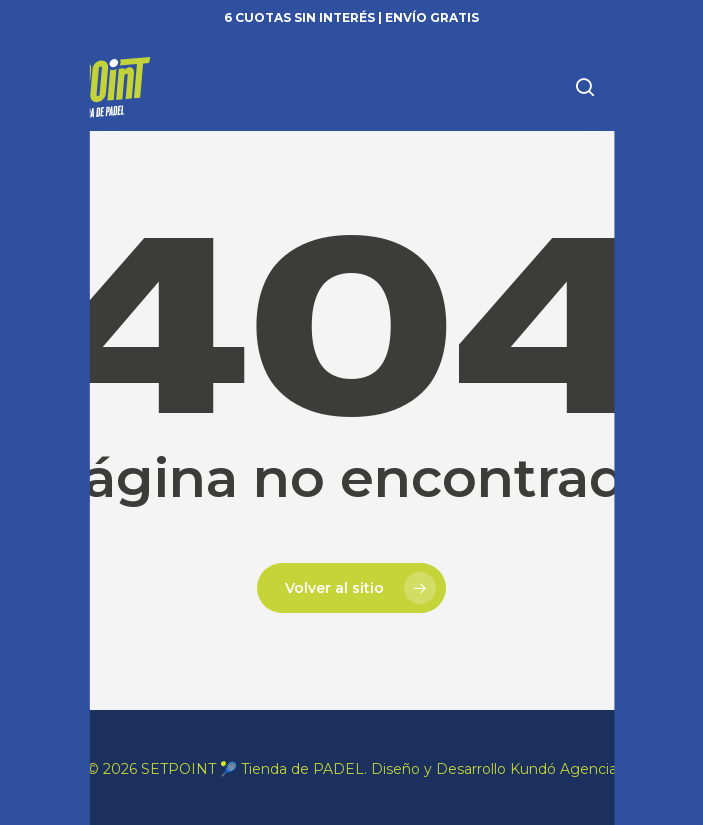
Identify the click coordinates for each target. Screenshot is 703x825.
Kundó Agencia (563, 769)
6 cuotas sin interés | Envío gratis (351, 17)
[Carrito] (623, 86)
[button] (664, 87)
